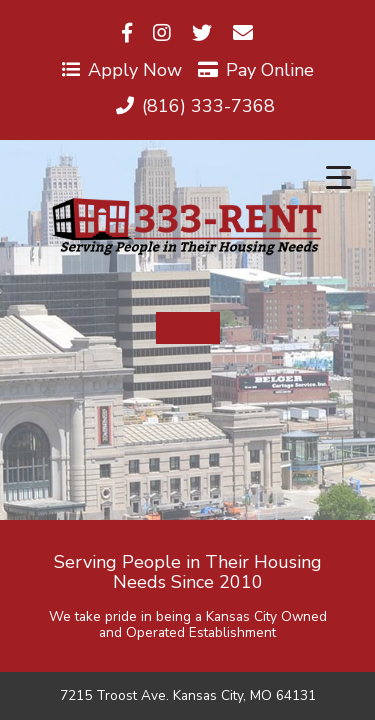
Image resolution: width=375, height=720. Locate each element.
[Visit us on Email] (243, 34)
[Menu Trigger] (338, 177)
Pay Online (256, 70)
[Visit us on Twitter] (202, 34)
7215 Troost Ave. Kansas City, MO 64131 (188, 696)
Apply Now (122, 70)
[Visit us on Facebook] (127, 34)
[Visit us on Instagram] (162, 34)
